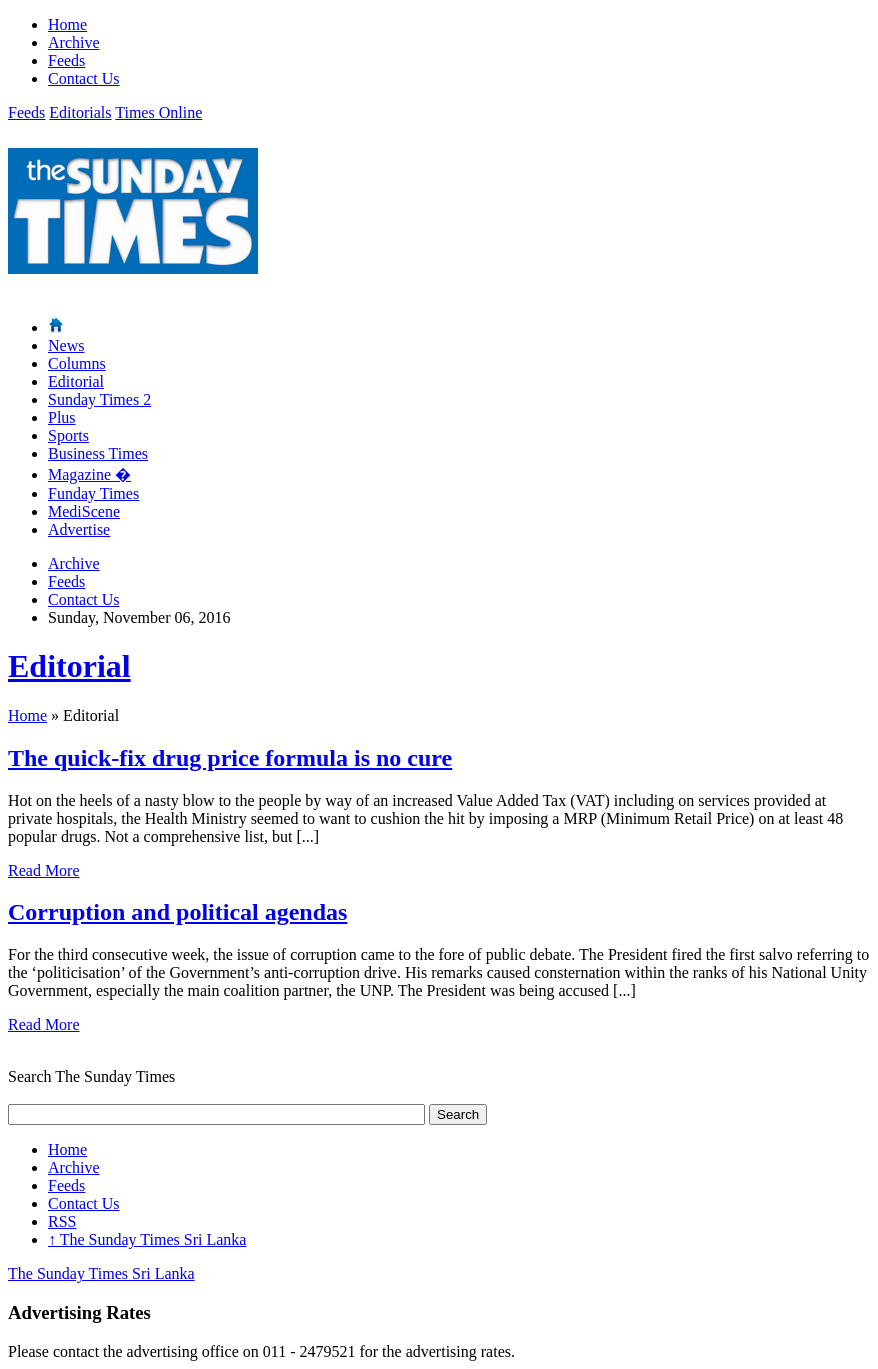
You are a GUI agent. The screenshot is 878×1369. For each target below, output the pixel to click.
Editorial (76, 381)
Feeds (66, 60)
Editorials (80, 112)
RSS (62, 1221)
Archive (74, 42)
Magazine (89, 474)
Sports (68, 435)
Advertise (79, 529)
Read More (44, 870)
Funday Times (93, 493)
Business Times (98, 453)
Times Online (158, 112)
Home (67, 24)
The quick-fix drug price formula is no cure (230, 758)
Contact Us (84, 78)
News (66, 345)
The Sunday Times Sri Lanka (147, 1239)
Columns (77, 363)
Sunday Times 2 (99, 399)
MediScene (84, 511)
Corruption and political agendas (177, 912)
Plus (62, 417)
